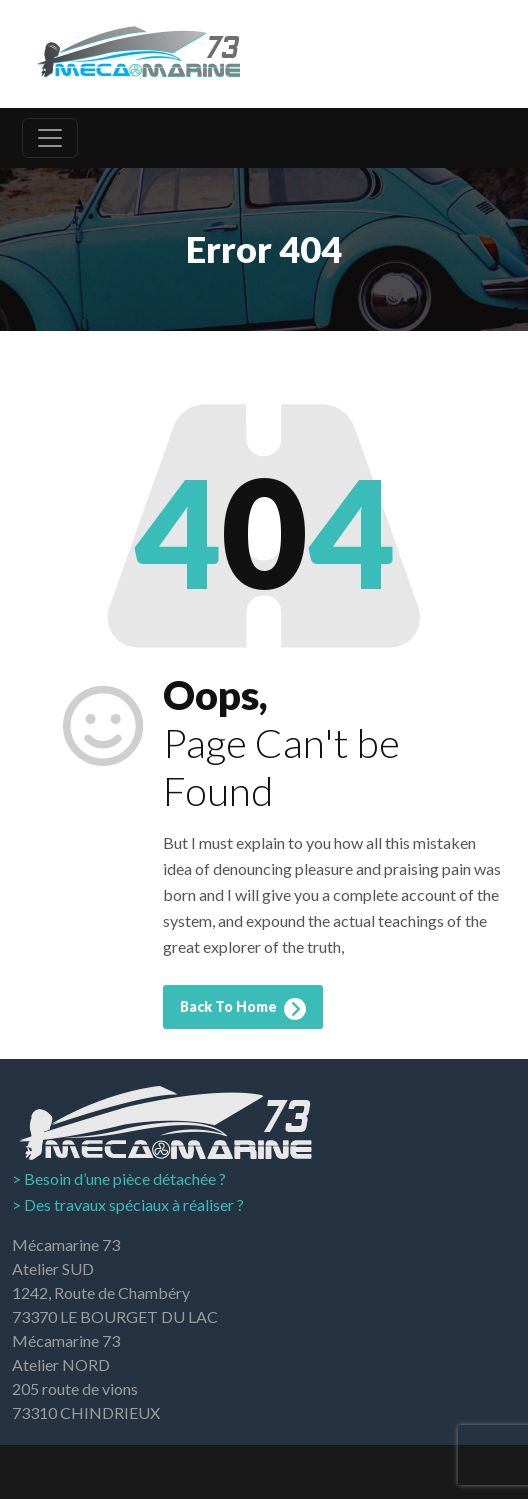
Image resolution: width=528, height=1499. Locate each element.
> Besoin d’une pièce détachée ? (119, 1178)
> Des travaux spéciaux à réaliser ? (128, 1204)
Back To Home (243, 1009)
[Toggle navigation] (50, 138)
